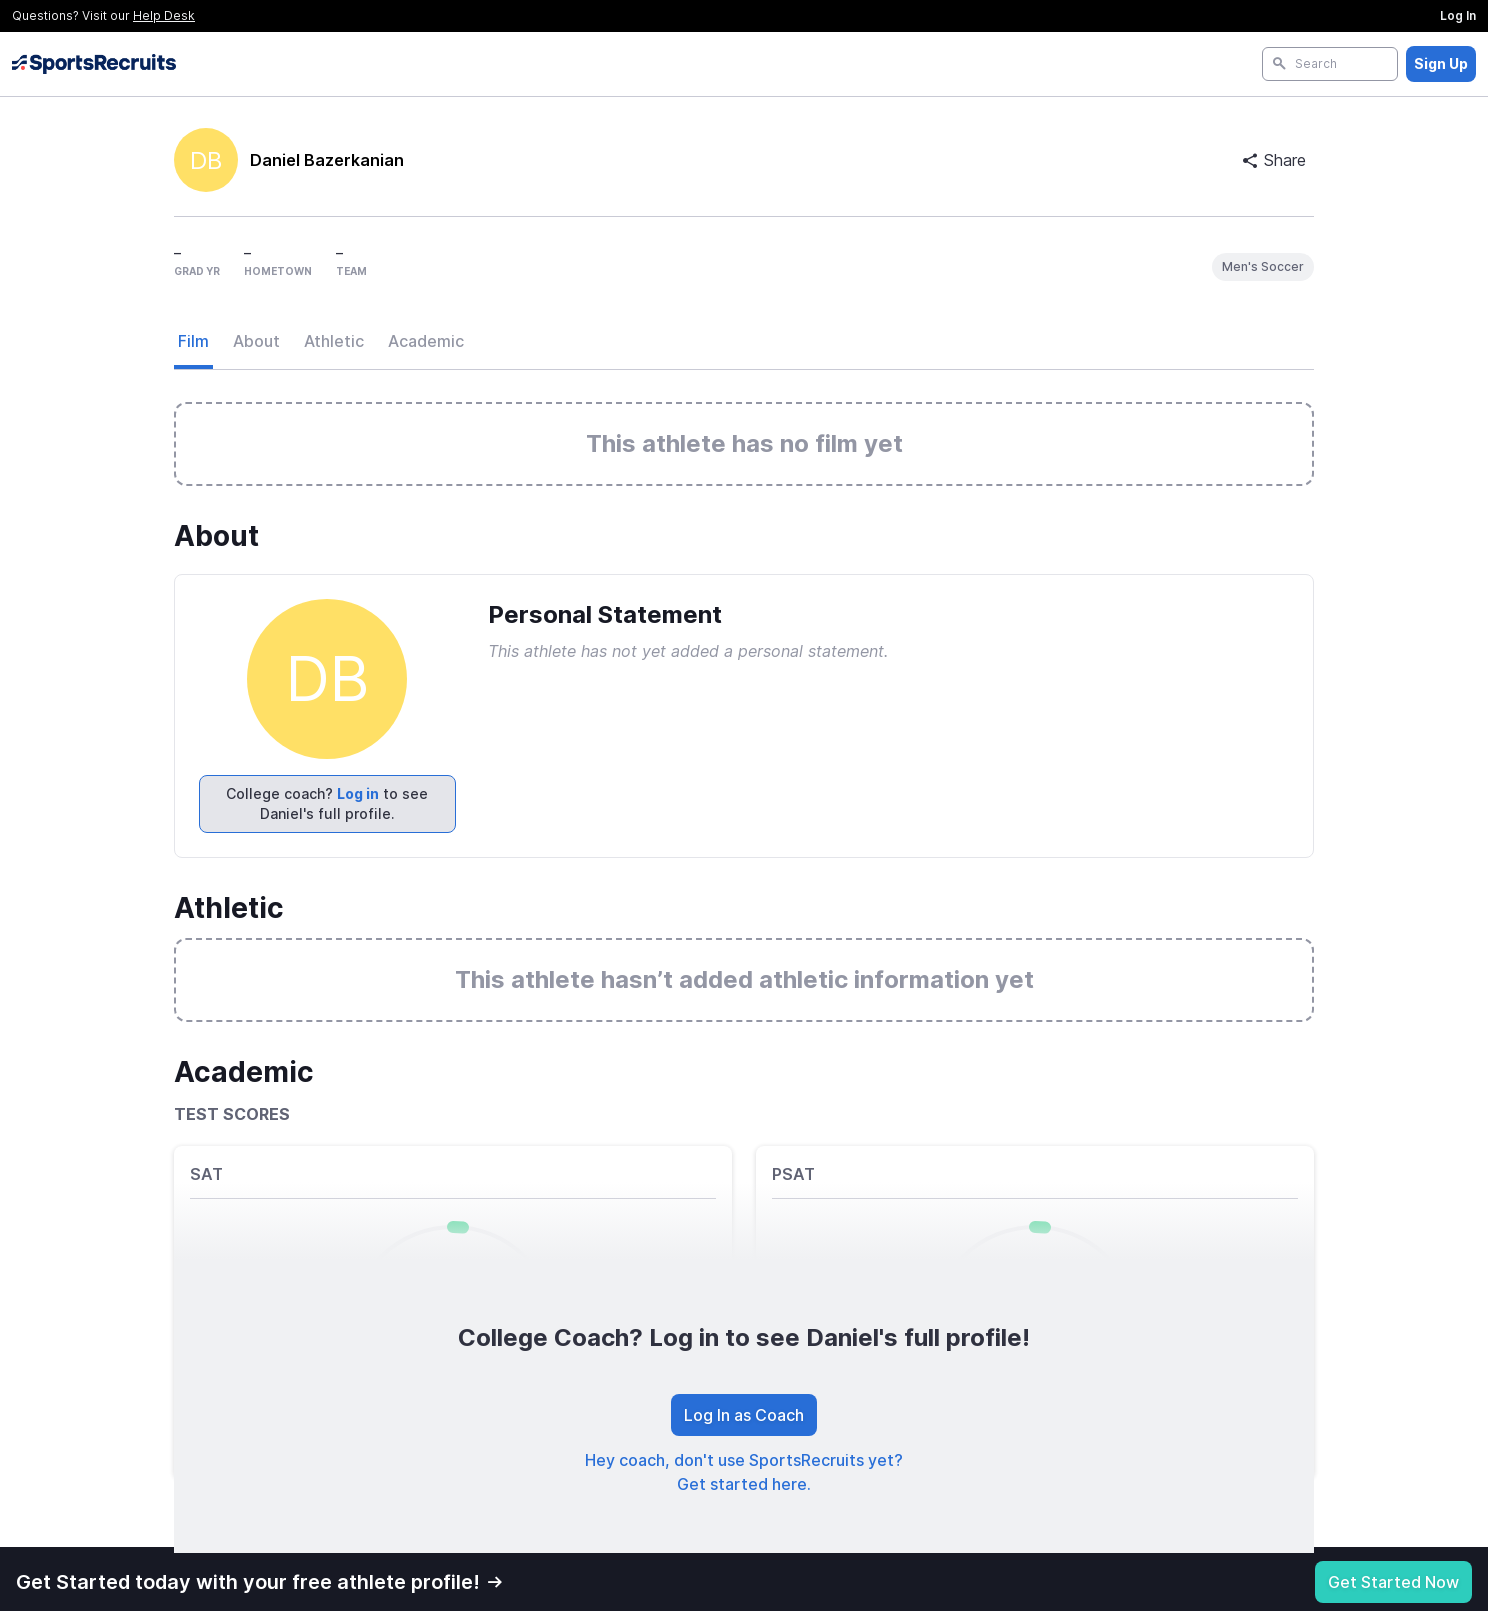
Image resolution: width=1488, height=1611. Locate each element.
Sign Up (1441, 63)
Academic (426, 341)
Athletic (334, 341)
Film (193, 341)
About (256, 341)
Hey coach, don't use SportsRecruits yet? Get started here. (744, 1472)
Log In (1458, 15)
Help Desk (164, 15)
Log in (358, 793)
